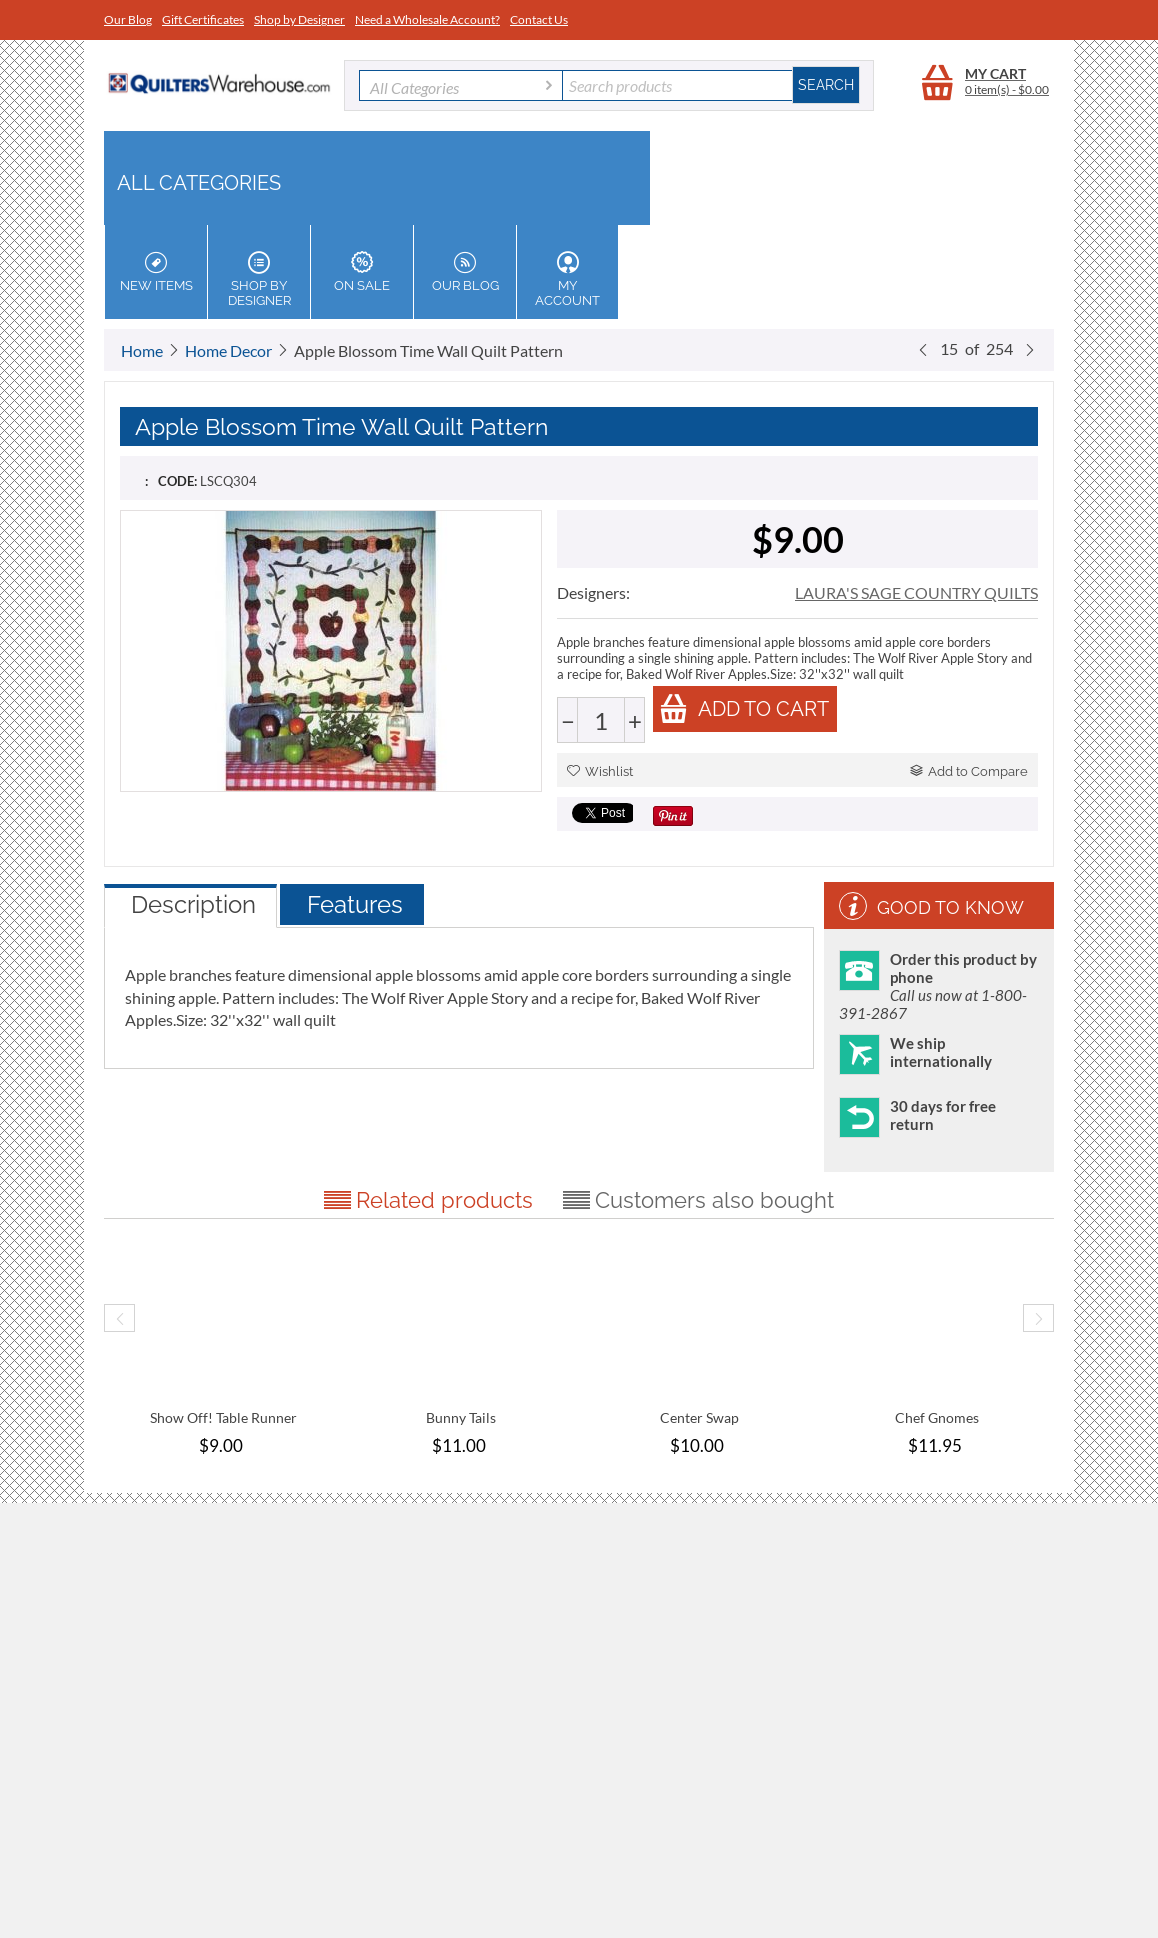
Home (142, 350)
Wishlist (600, 771)
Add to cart (744, 708)
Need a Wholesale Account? (427, 19)
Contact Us (539, 19)
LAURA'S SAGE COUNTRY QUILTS (916, 592)
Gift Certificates (203, 19)
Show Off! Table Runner (223, 1417)
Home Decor (228, 350)
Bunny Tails (461, 1417)
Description (193, 904)
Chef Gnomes (937, 1417)
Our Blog (128, 19)
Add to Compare (969, 771)
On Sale (362, 272)
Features (355, 904)
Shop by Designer (299, 19)
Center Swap (699, 1417)
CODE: (177, 481)
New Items (156, 272)
